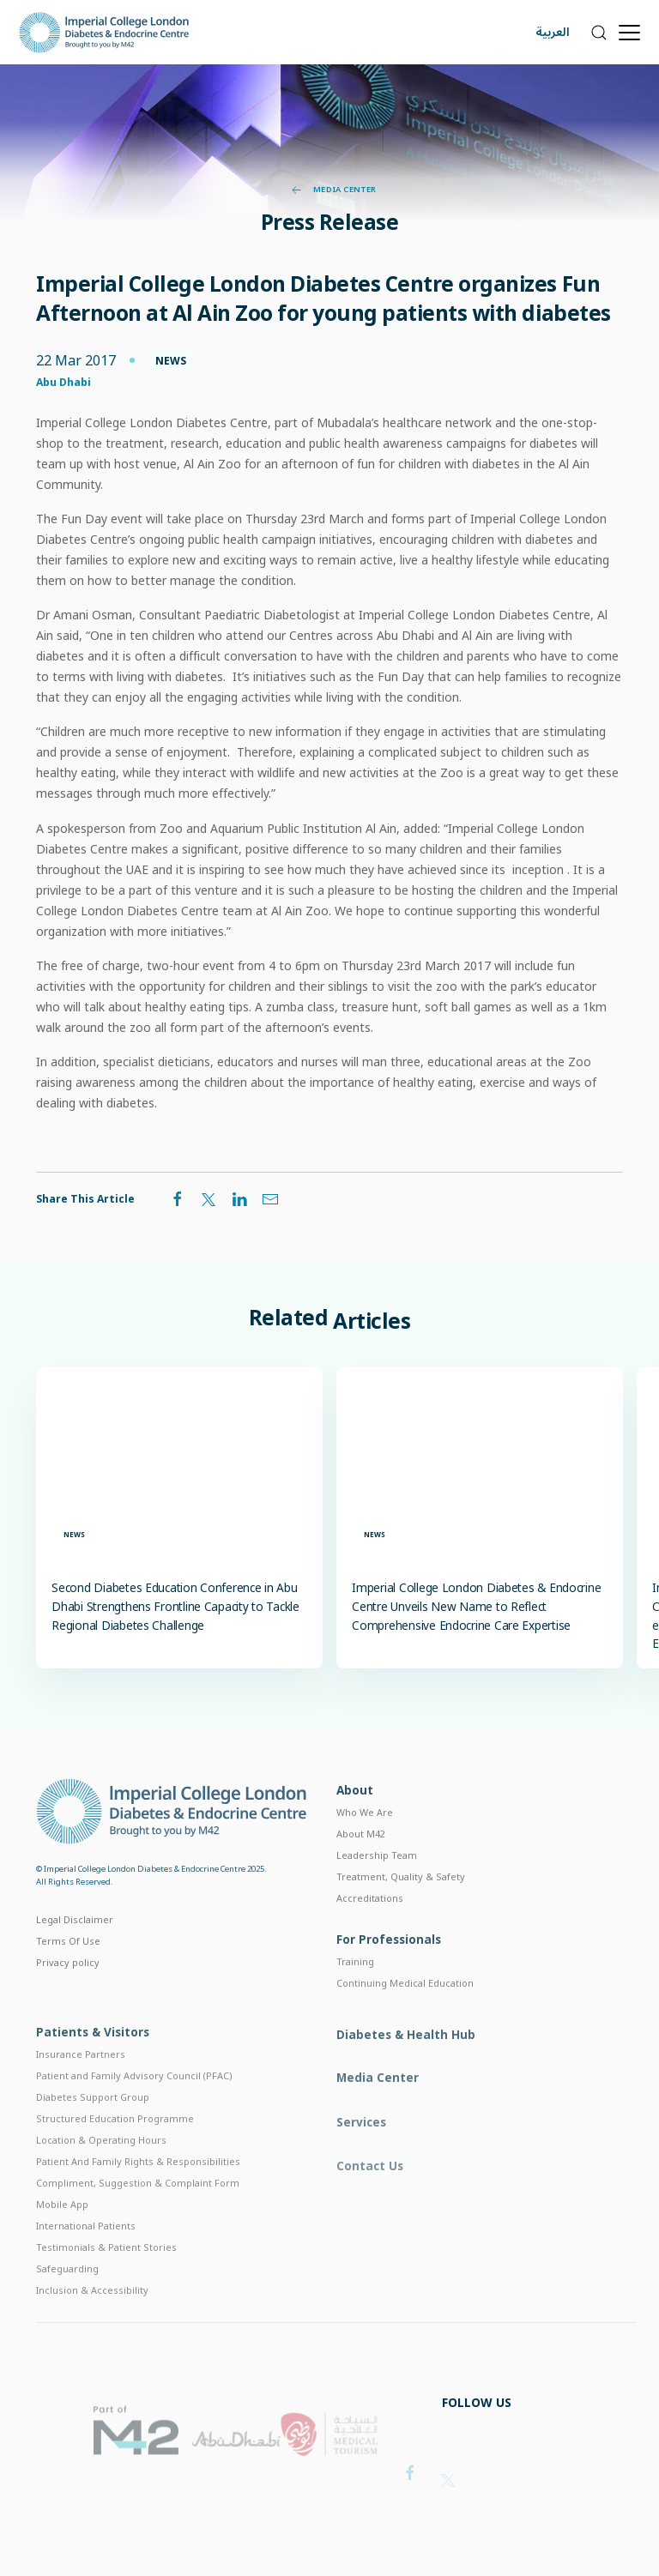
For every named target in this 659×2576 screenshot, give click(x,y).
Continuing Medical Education (405, 2010)
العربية (552, 32)
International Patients (86, 2256)
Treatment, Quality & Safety (400, 1901)
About (354, 1815)
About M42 (360, 1858)
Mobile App (62, 2235)
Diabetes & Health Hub (405, 2069)
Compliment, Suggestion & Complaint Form (137, 2213)
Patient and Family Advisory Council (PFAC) (134, 2106)
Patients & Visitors (92, 2062)
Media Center (334, 189)
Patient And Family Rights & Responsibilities (138, 2192)
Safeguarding (67, 2299)
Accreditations (369, 1921)
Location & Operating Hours (101, 2170)
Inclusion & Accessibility (92, 2320)
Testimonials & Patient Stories (106, 2277)
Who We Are (364, 1837)
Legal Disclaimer (74, 1940)
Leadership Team (376, 1879)
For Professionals (388, 1966)
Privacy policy (68, 1982)
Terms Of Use (68, 1961)
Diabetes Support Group (92, 2127)
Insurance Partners (80, 2084)
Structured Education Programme (115, 2149)
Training (355, 1988)
